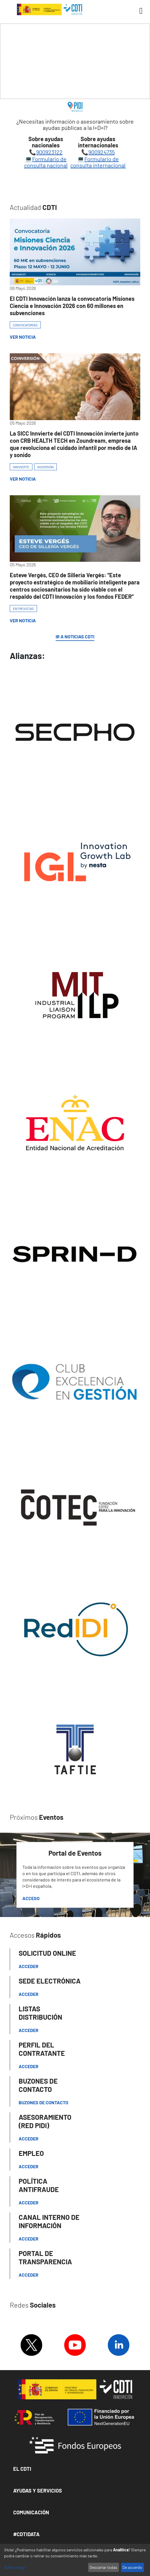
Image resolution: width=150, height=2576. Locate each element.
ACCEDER (28, 2066)
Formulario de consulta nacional (46, 162)
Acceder (28, 1966)
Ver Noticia (23, 337)
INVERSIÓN (45, 467)
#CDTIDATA (26, 2534)
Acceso (31, 1898)
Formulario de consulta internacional (98, 162)
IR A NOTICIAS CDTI (75, 636)
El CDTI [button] (22, 2469)
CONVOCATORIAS (25, 325)
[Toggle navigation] (139, 11)
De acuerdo (132, 2567)
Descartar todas (103, 2567)
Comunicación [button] (31, 2512)
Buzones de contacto (43, 2102)
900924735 (101, 152)
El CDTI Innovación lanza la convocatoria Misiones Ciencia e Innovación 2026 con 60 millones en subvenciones (72, 305)
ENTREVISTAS (23, 609)
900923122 (49, 152)
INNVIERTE (21, 467)
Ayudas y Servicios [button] (37, 2490)
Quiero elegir (15, 2567)
